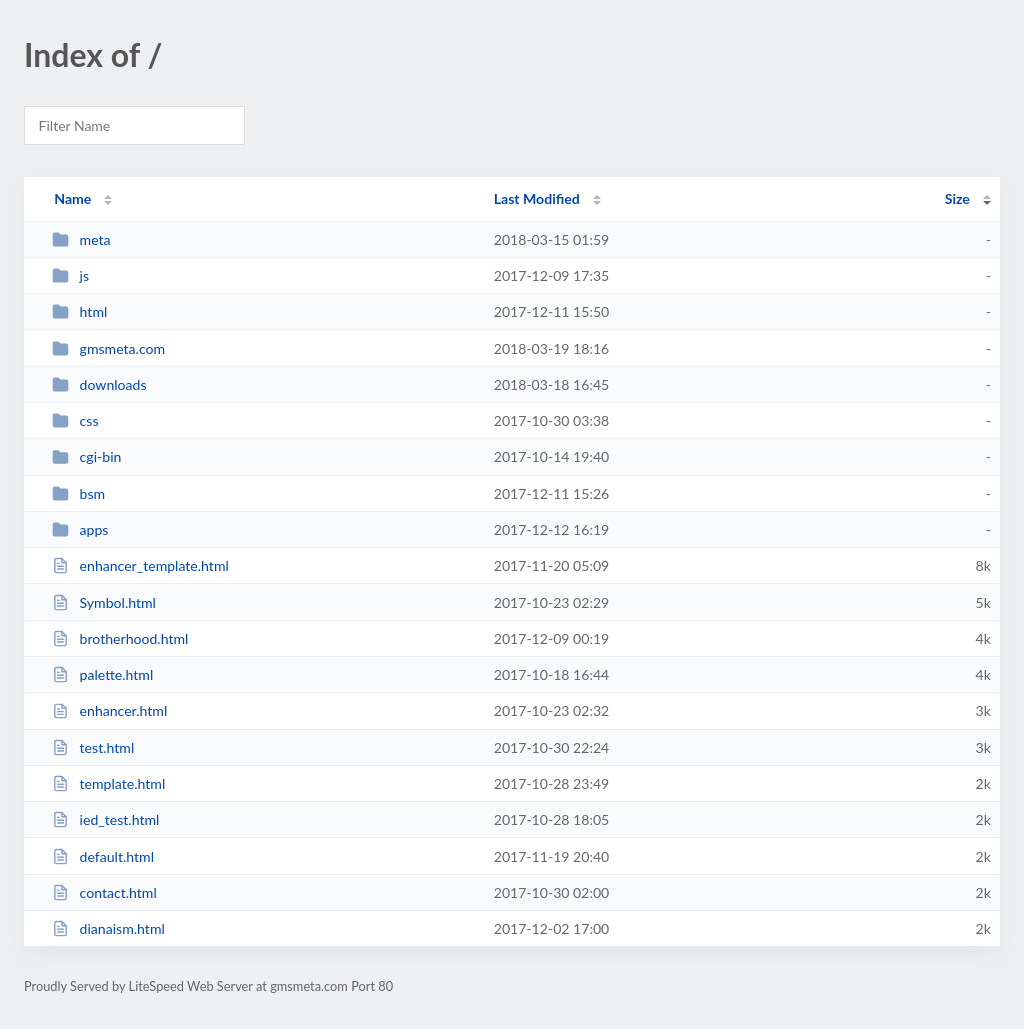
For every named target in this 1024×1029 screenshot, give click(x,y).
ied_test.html (105, 819)
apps (80, 529)
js (70, 275)
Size (957, 198)
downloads (99, 384)
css (75, 420)
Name (72, 198)
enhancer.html (109, 710)
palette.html (102, 674)
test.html (93, 747)
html (79, 311)
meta (81, 239)
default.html (103, 856)
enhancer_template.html (140, 565)
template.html (108, 783)
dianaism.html (108, 928)
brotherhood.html (120, 638)
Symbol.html (104, 602)
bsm (78, 493)
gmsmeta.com (108, 348)
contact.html (104, 892)
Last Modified (537, 198)
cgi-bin (86, 456)
